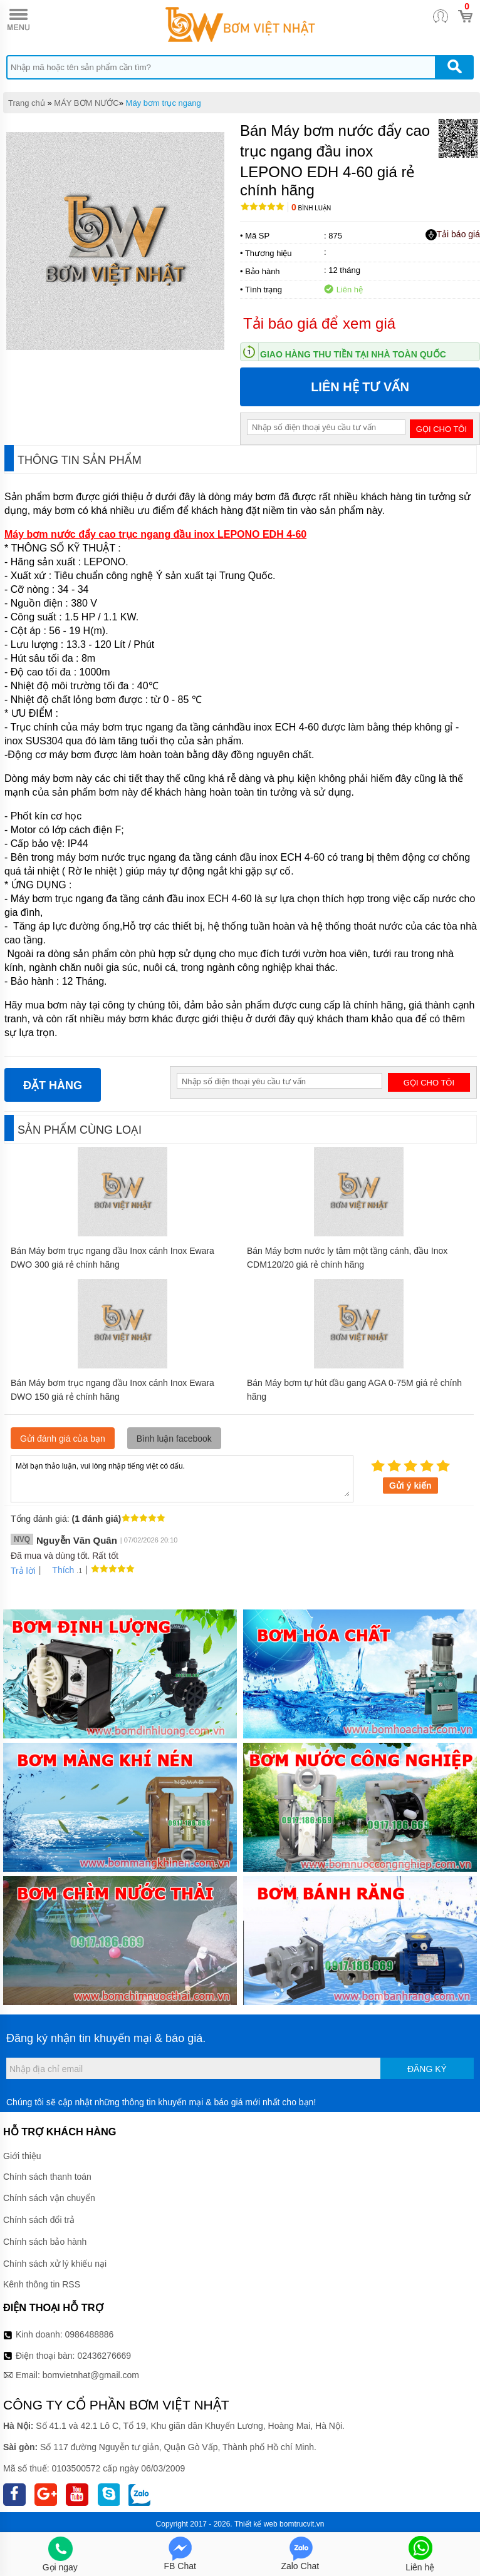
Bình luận (311, 208)
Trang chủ (26, 103)
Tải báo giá (452, 234)
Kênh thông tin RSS (41, 2284)
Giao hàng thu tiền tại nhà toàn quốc (353, 354)
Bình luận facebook (174, 1439)
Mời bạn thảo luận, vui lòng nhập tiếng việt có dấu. (182, 1478)
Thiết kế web (256, 2524)
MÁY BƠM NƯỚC (86, 103)
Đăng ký (427, 2069)
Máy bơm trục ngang (163, 103)
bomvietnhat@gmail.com (91, 2375)
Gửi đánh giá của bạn (62, 1439)
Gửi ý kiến (410, 1485)
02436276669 (104, 2356)
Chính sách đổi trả (39, 2220)
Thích (58, 1570)
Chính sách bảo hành (44, 2242)
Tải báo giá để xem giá (319, 323)
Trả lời (23, 1571)
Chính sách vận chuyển (49, 2198)
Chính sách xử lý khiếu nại (55, 2264)
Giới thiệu (22, 2156)
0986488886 (89, 2334)
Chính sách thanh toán (47, 2177)
